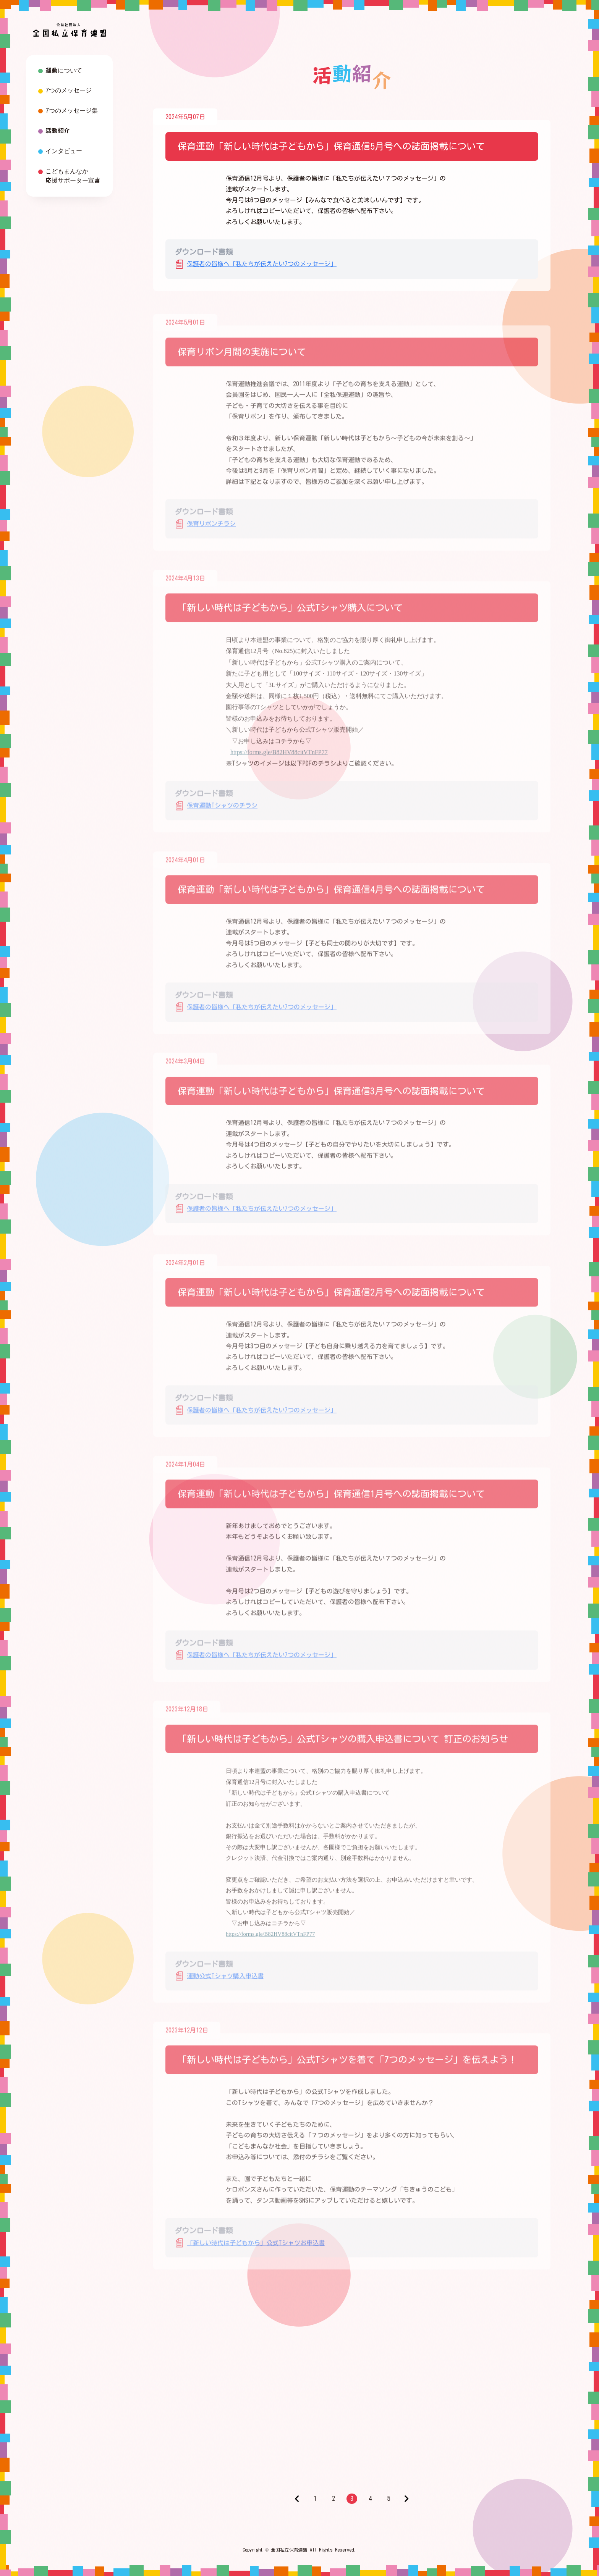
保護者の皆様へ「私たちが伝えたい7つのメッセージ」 (262, 264)
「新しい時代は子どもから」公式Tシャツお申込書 (256, 2248)
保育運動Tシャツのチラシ (222, 811)
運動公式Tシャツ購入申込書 (225, 1981)
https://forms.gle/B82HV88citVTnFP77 (279, 757)
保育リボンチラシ (211, 529)
